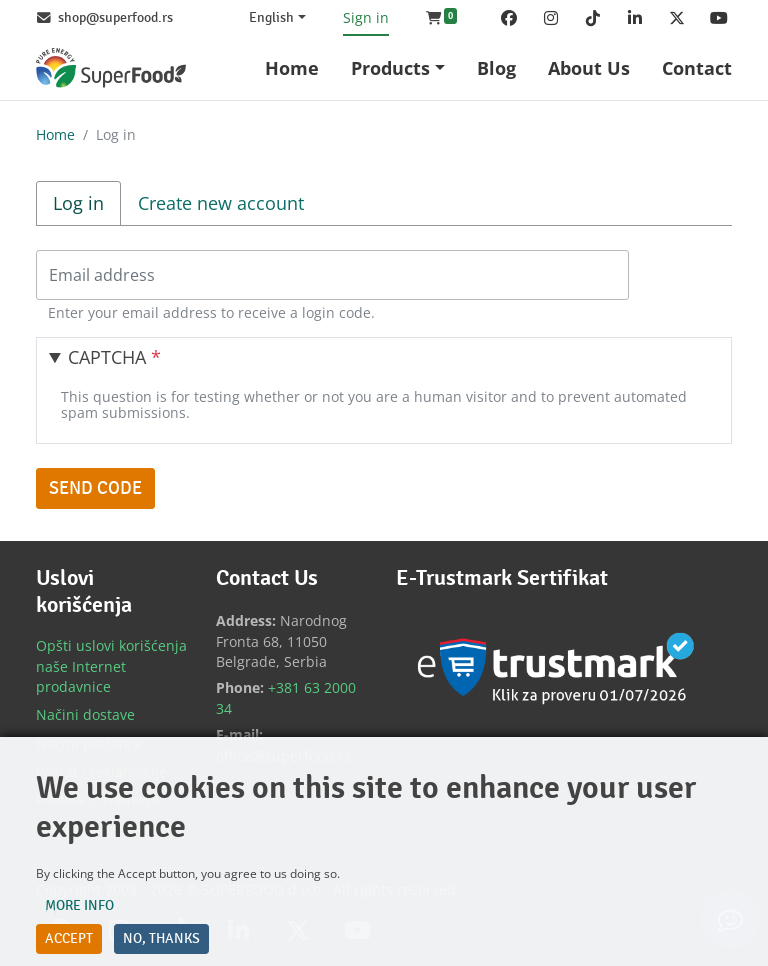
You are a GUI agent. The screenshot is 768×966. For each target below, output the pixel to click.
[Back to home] (111, 67)
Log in (87, 202)
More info (79, 906)
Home (55, 134)
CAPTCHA (114, 357)
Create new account (221, 203)
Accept (69, 939)
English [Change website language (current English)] (271, 18)
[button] (441, 18)
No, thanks (161, 939)
